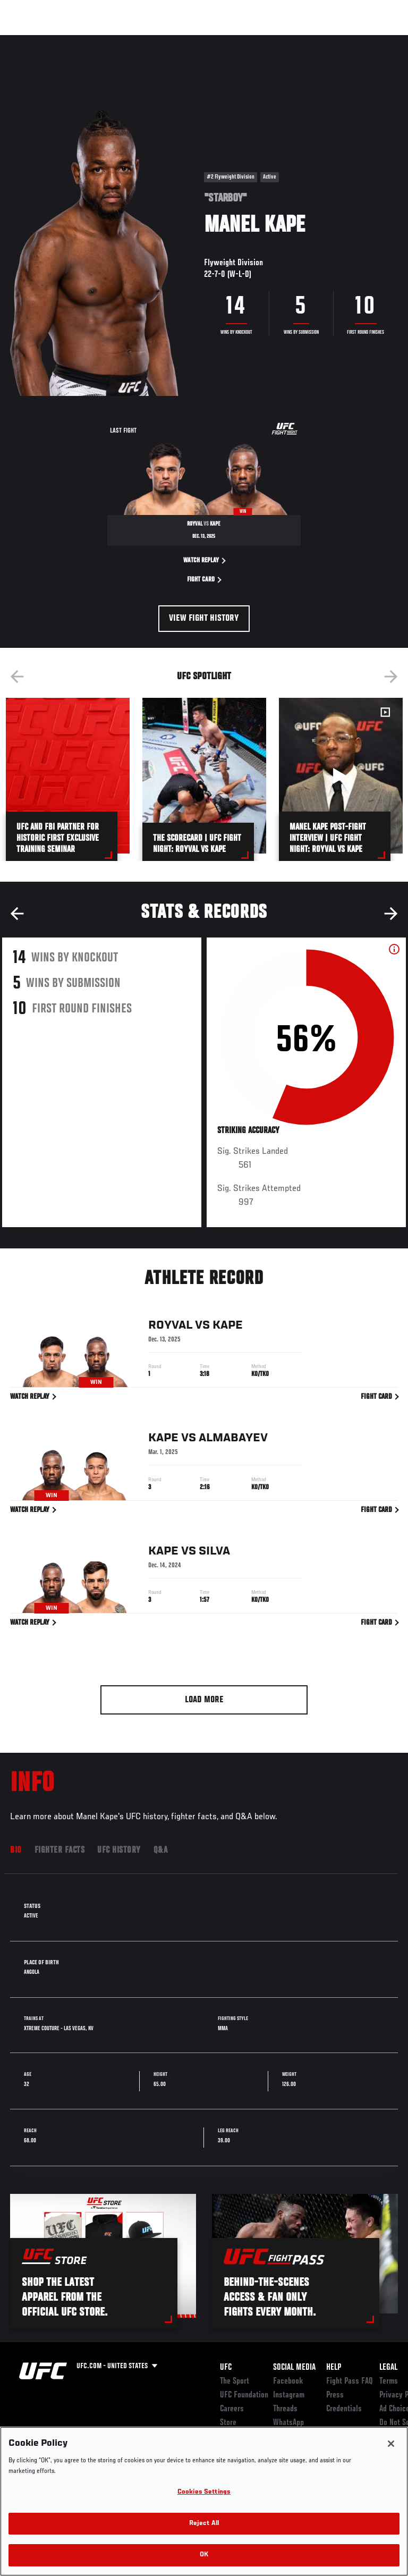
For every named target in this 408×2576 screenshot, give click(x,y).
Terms (388, 2381)
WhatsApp (288, 2423)
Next (391, 676)
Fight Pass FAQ (349, 2381)
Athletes (121, 40)
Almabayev (233, 1439)
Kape (227, 1327)
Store (228, 2423)
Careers (232, 2409)
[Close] (391, 2443)
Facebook (288, 2381)
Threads (285, 2409)
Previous (17, 676)
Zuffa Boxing (294, 45)
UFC (226, 2367)
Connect (209, 40)
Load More (204, 1700)
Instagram (288, 2395)
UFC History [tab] (119, 1850)
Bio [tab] (16, 1850)
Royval (170, 1327)
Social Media (294, 2367)
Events (29, 40)
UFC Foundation (244, 2395)
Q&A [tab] (161, 1850)
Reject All (204, 2523)
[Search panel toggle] (373, 40)
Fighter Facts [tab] (60, 1850)
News (163, 40)
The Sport (234, 2381)
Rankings (74, 40)
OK (204, 2555)
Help (333, 2367)
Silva (214, 1553)
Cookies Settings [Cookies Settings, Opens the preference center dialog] (204, 2492)
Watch (251, 40)
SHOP (344, 40)
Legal (388, 2367)
